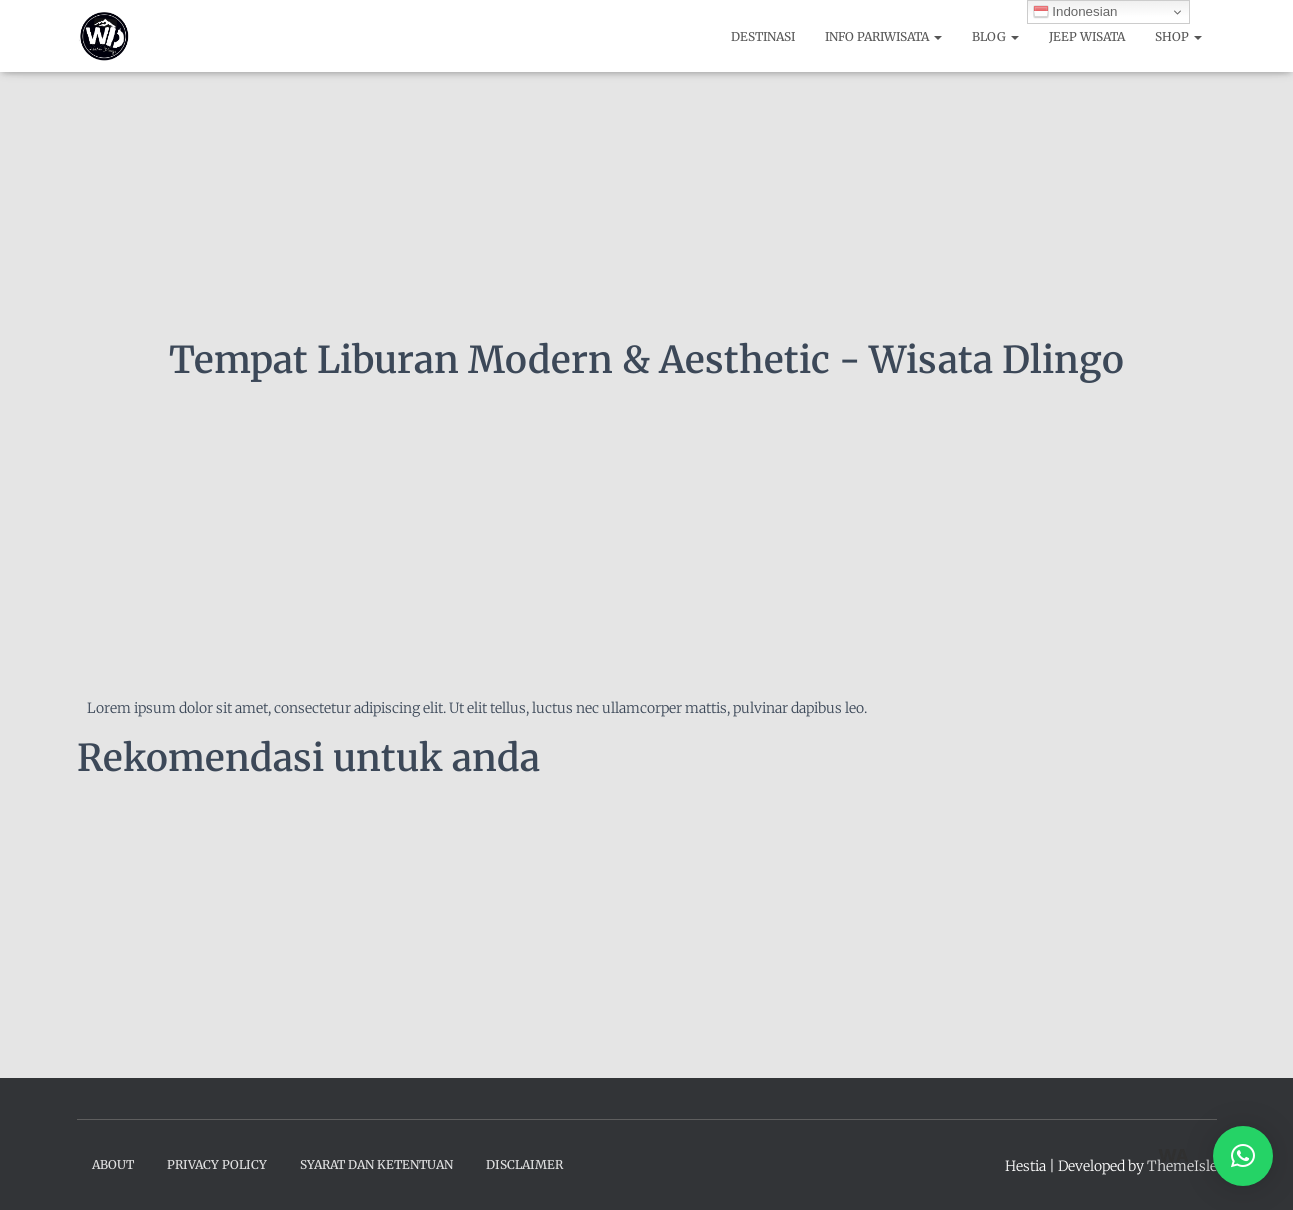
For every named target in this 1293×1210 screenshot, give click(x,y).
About (113, 1164)
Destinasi (763, 36)
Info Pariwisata (883, 36)
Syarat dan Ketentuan (376, 1164)
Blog (995, 36)
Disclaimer (524, 1164)
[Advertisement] (647, 927)
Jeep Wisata (1087, 36)
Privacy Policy (217, 1164)
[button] (1243, 1156)
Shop (1178, 36)
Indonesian (1075, 12)
